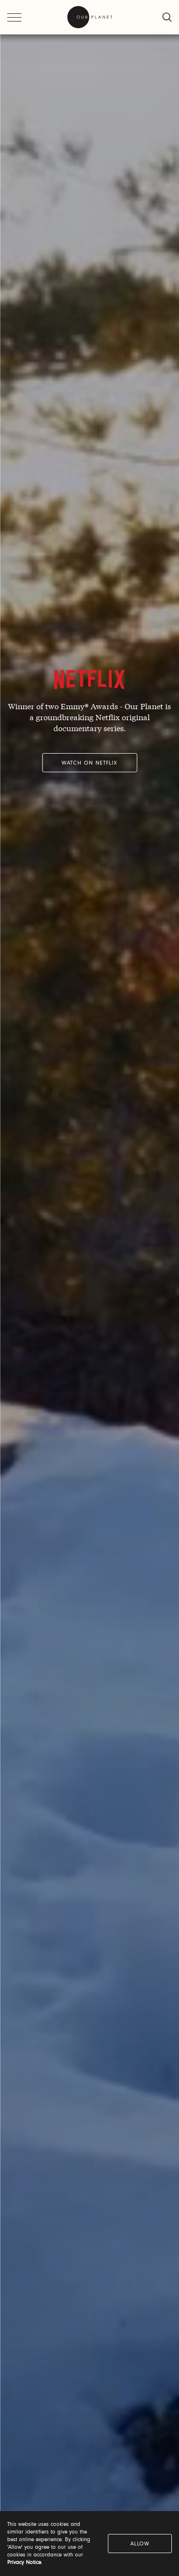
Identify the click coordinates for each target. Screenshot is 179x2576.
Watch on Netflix (89, 763)
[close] (167, 17)
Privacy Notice (24, 2562)
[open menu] (14, 17)
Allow (139, 2544)
